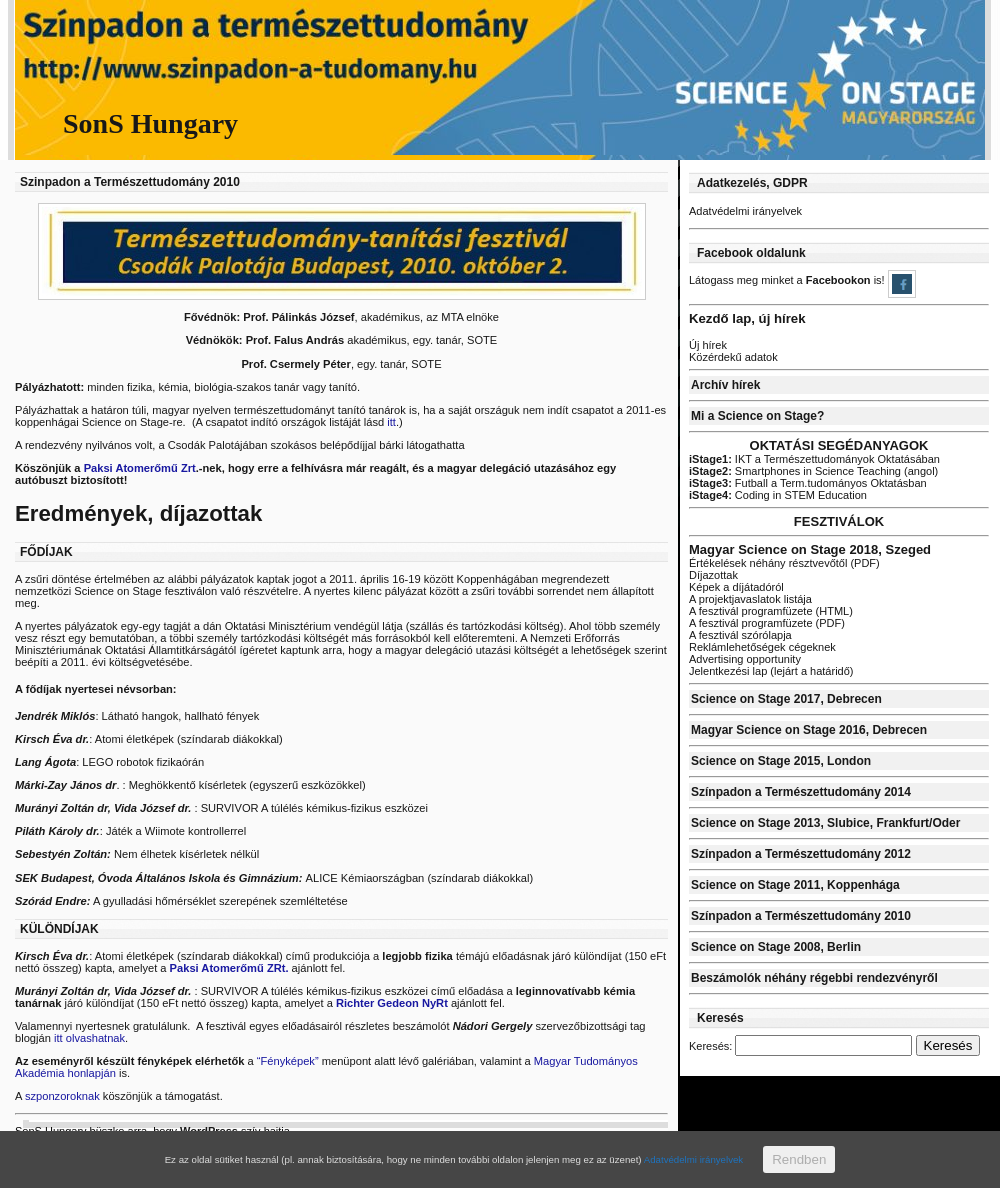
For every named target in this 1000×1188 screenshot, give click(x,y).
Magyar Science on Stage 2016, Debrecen (809, 730)
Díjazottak (713, 575)
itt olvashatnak (89, 1038)
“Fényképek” (288, 1061)
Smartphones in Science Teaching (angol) (813, 471)
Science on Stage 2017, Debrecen (786, 699)
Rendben (799, 1159)
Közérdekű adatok (733, 357)
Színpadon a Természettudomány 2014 (801, 792)
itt (391, 422)
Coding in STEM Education (778, 495)
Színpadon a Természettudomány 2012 (801, 854)
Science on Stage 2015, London (781, 761)
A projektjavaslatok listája (750, 599)
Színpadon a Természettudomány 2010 (801, 916)
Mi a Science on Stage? (757, 416)
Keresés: (710, 1046)
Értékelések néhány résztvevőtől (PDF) (784, 563)
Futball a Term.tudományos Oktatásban (808, 483)
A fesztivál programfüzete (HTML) (771, 611)
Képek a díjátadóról (736, 587)
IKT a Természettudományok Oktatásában (814, 459)
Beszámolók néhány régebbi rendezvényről (814, 978)
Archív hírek (725, 385)
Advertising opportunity (745, 659)
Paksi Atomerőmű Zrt (140, 468)
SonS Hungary (150, 123)
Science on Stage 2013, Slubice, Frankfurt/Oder (825, 823)
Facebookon (840, 280)
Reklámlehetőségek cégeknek (762, 647)
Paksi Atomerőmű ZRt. (229, 968)
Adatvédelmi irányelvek (745, 211)
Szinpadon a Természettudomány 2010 (130, 182)
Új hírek (708, 345)
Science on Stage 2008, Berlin (776, 947)
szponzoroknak (64, 1096)
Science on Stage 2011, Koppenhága (795, 885)
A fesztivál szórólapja (740, 635)
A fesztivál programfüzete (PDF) (767, 623)
